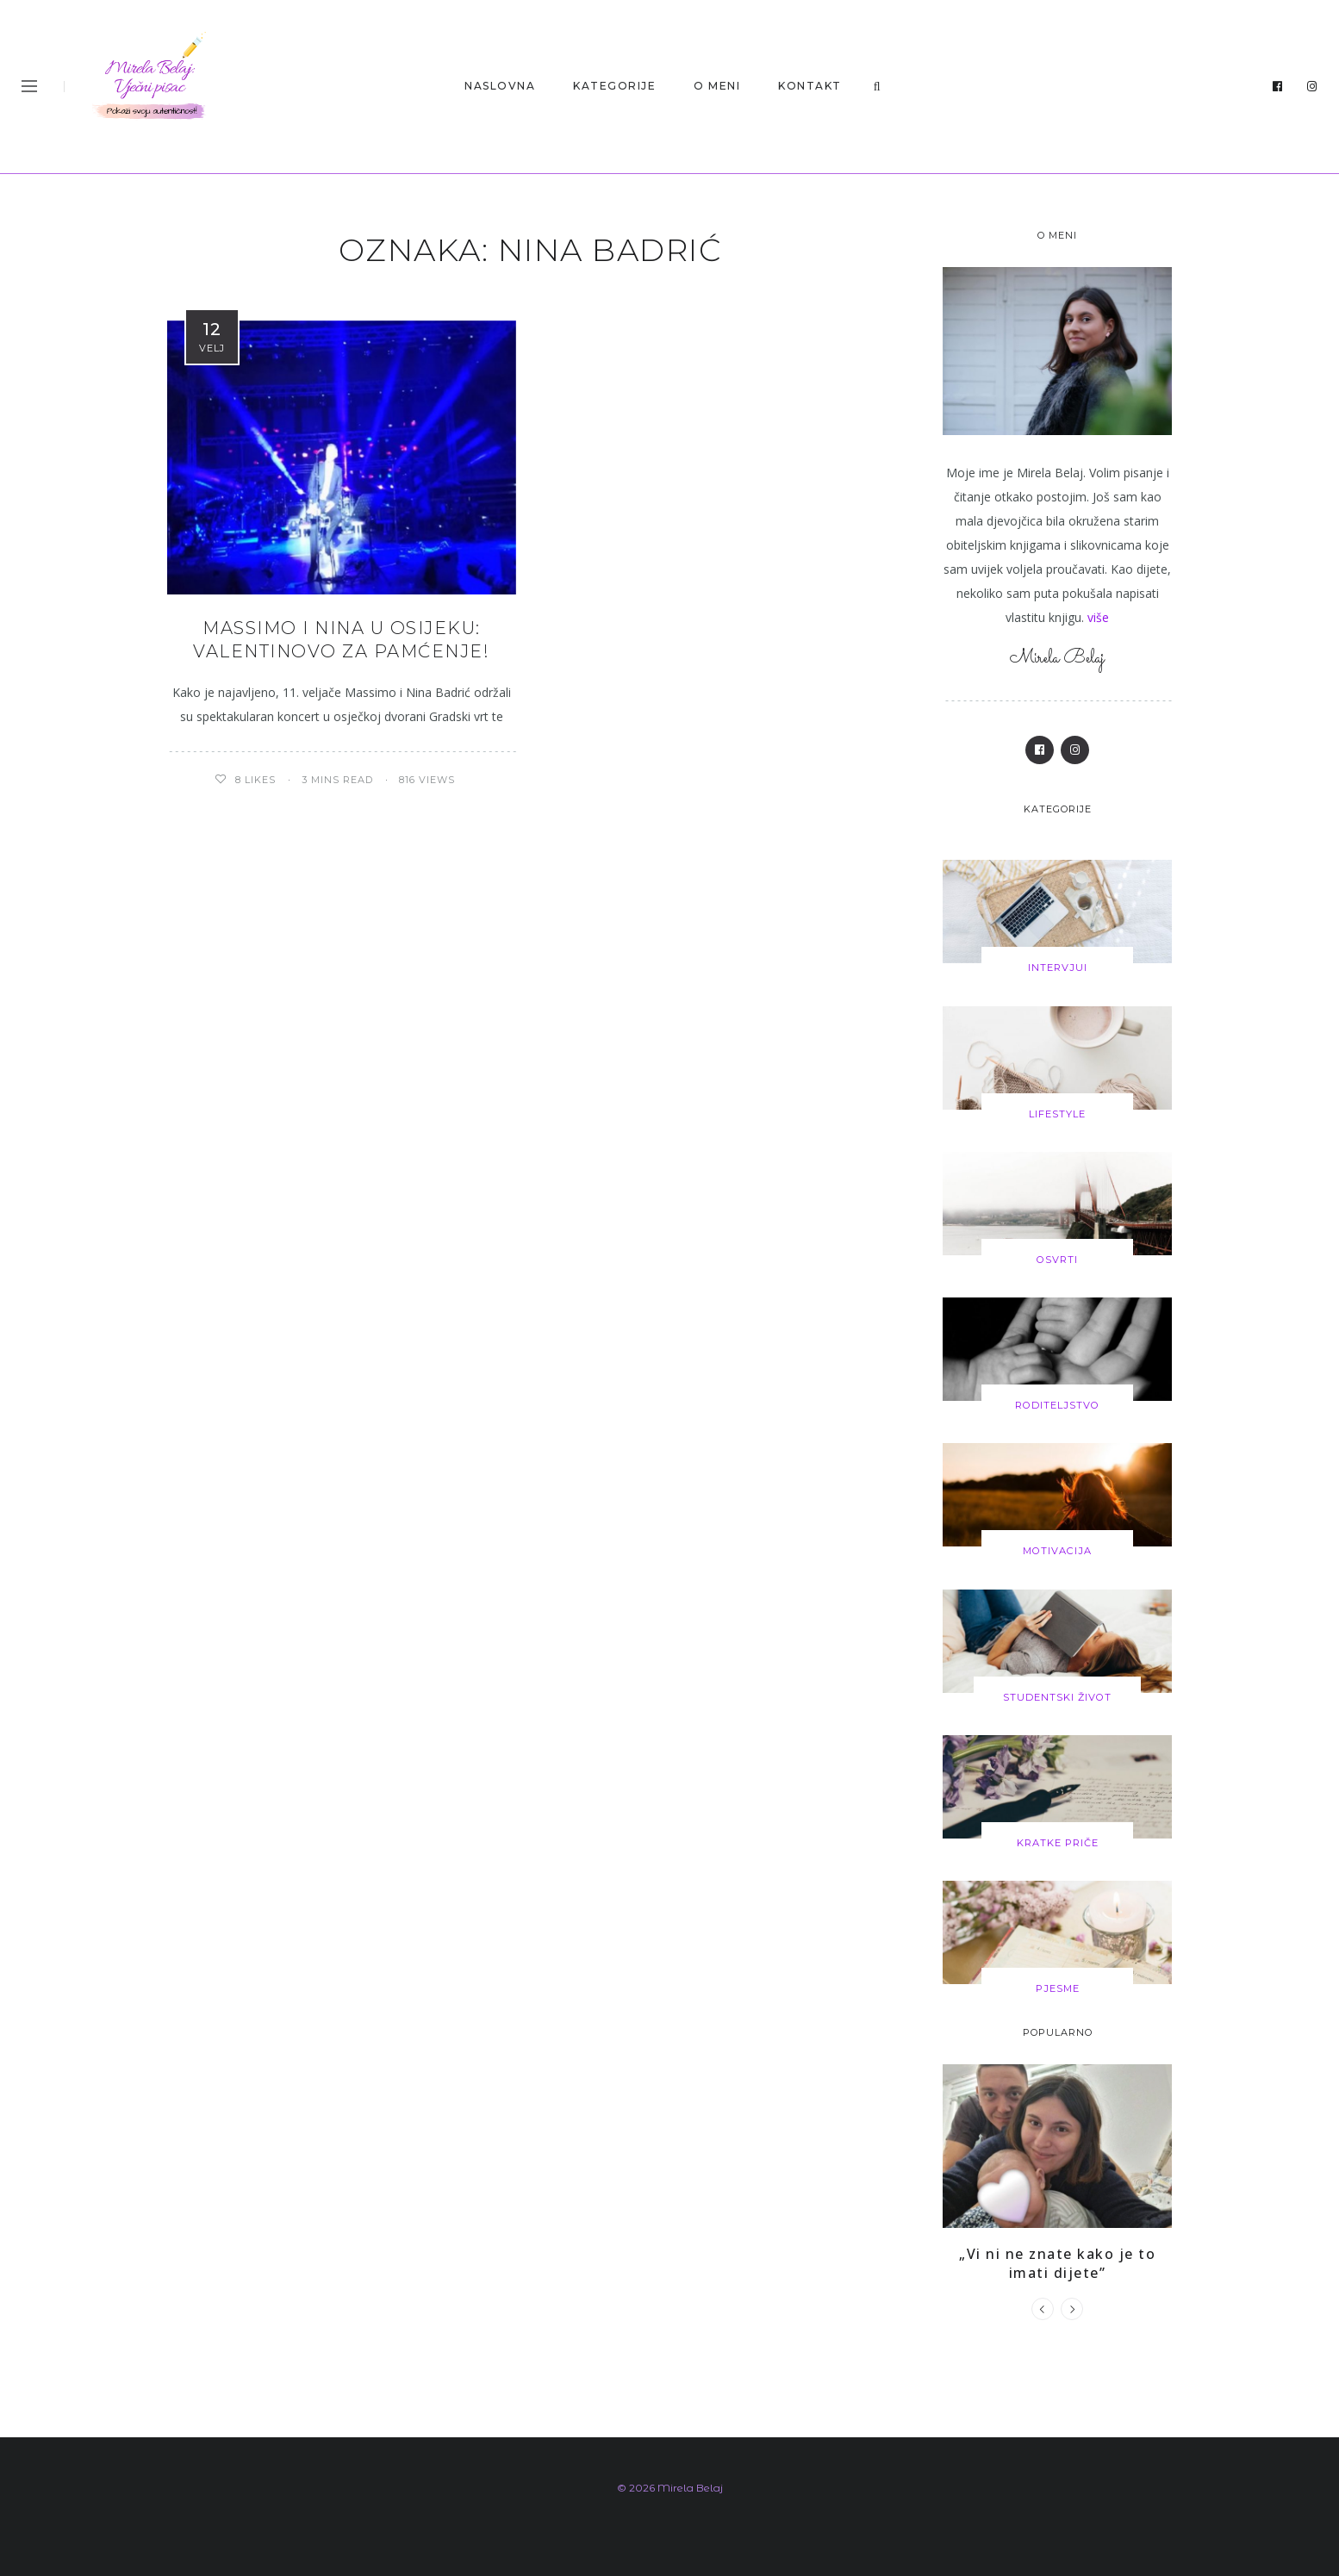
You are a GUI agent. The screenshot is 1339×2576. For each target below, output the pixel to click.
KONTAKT (810, 85)
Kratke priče (1058, 1841)
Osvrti (1057, 1259)
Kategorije (614, 85)
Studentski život (1057, 1695)
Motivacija (1057, 1550)
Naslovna (499, 85)
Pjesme (1057, 1987)
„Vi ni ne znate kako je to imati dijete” (1057, 2261)
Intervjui (1057, 967)
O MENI (717, 85)
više (1098, 617)
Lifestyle (1057, 1113)
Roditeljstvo (1057, 1404)
